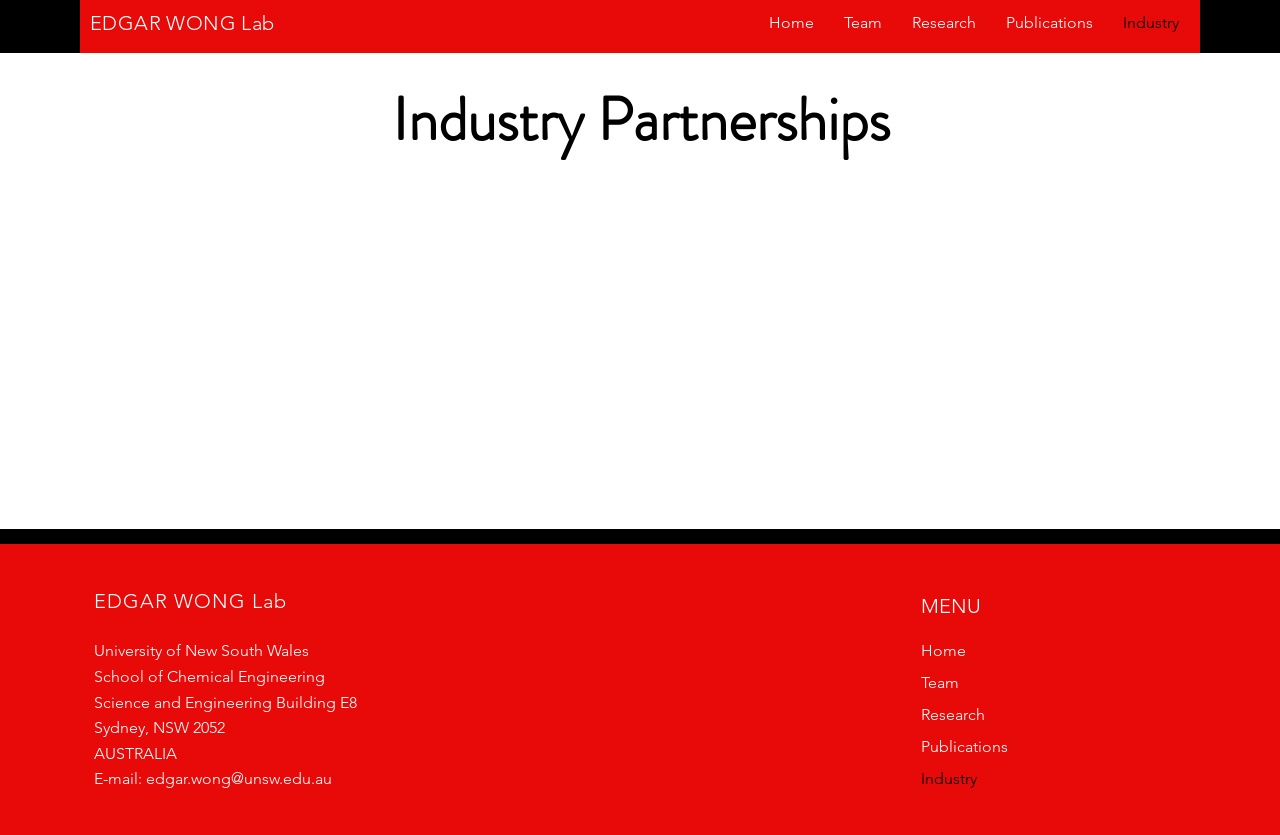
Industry (949, 778)
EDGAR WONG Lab (182, 23)
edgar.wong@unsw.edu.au (239, 778)
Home (943, 650)
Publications (964, 746)
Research (953, 714)
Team (940, 682)
